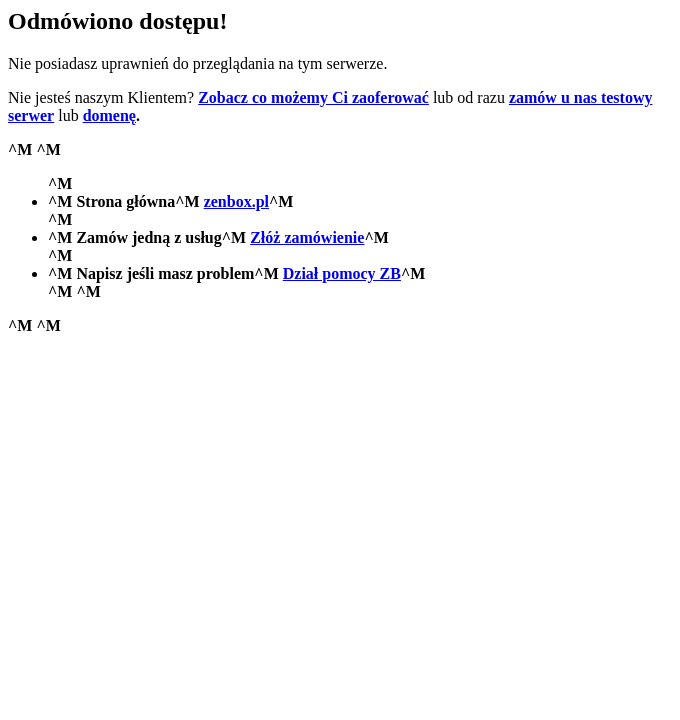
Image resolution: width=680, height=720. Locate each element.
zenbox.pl (236, 201)
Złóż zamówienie (307, 237)
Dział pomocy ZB (342, 273)
